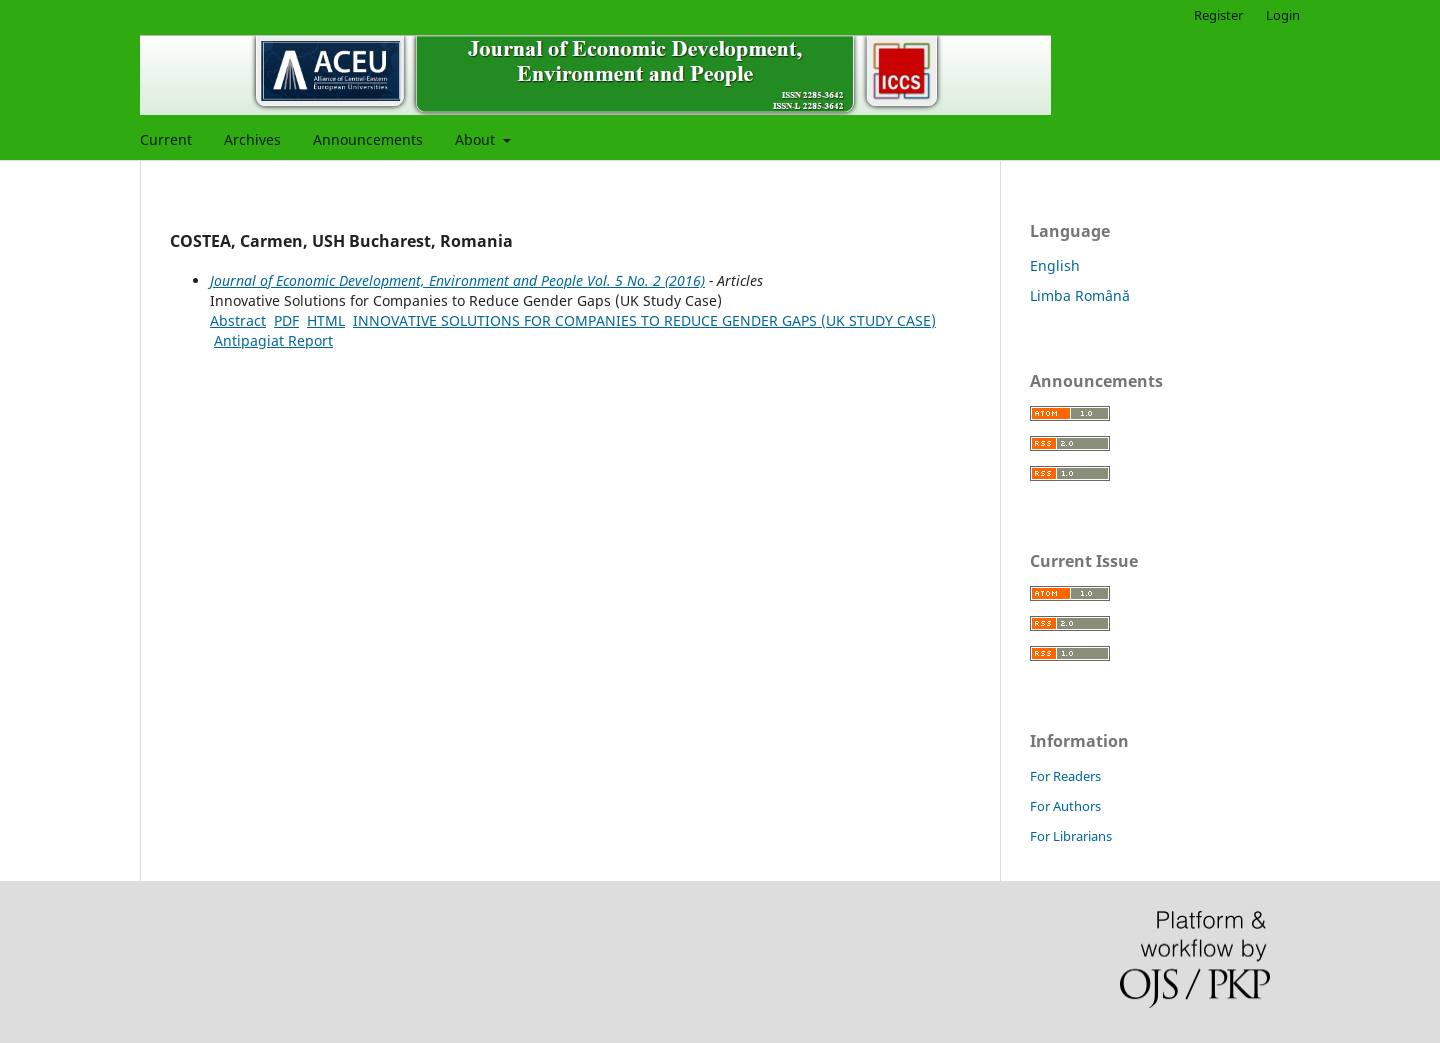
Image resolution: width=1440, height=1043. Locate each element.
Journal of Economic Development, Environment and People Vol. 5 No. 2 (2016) (457, 280)
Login (1283, 15)
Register (1218, 15)
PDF (286, 320)
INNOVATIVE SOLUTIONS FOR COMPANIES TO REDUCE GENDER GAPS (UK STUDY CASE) (644, 320)
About (477, 139)
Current (166, 139)
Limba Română (1080, 295)
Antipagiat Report (273, 340)
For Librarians (1071, 836)
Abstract (238, 320)
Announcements (368, 139)
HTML (326, 320)
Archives (252, 139)
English (1055, 265)
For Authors (1065, 806)
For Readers (1065, 776)
